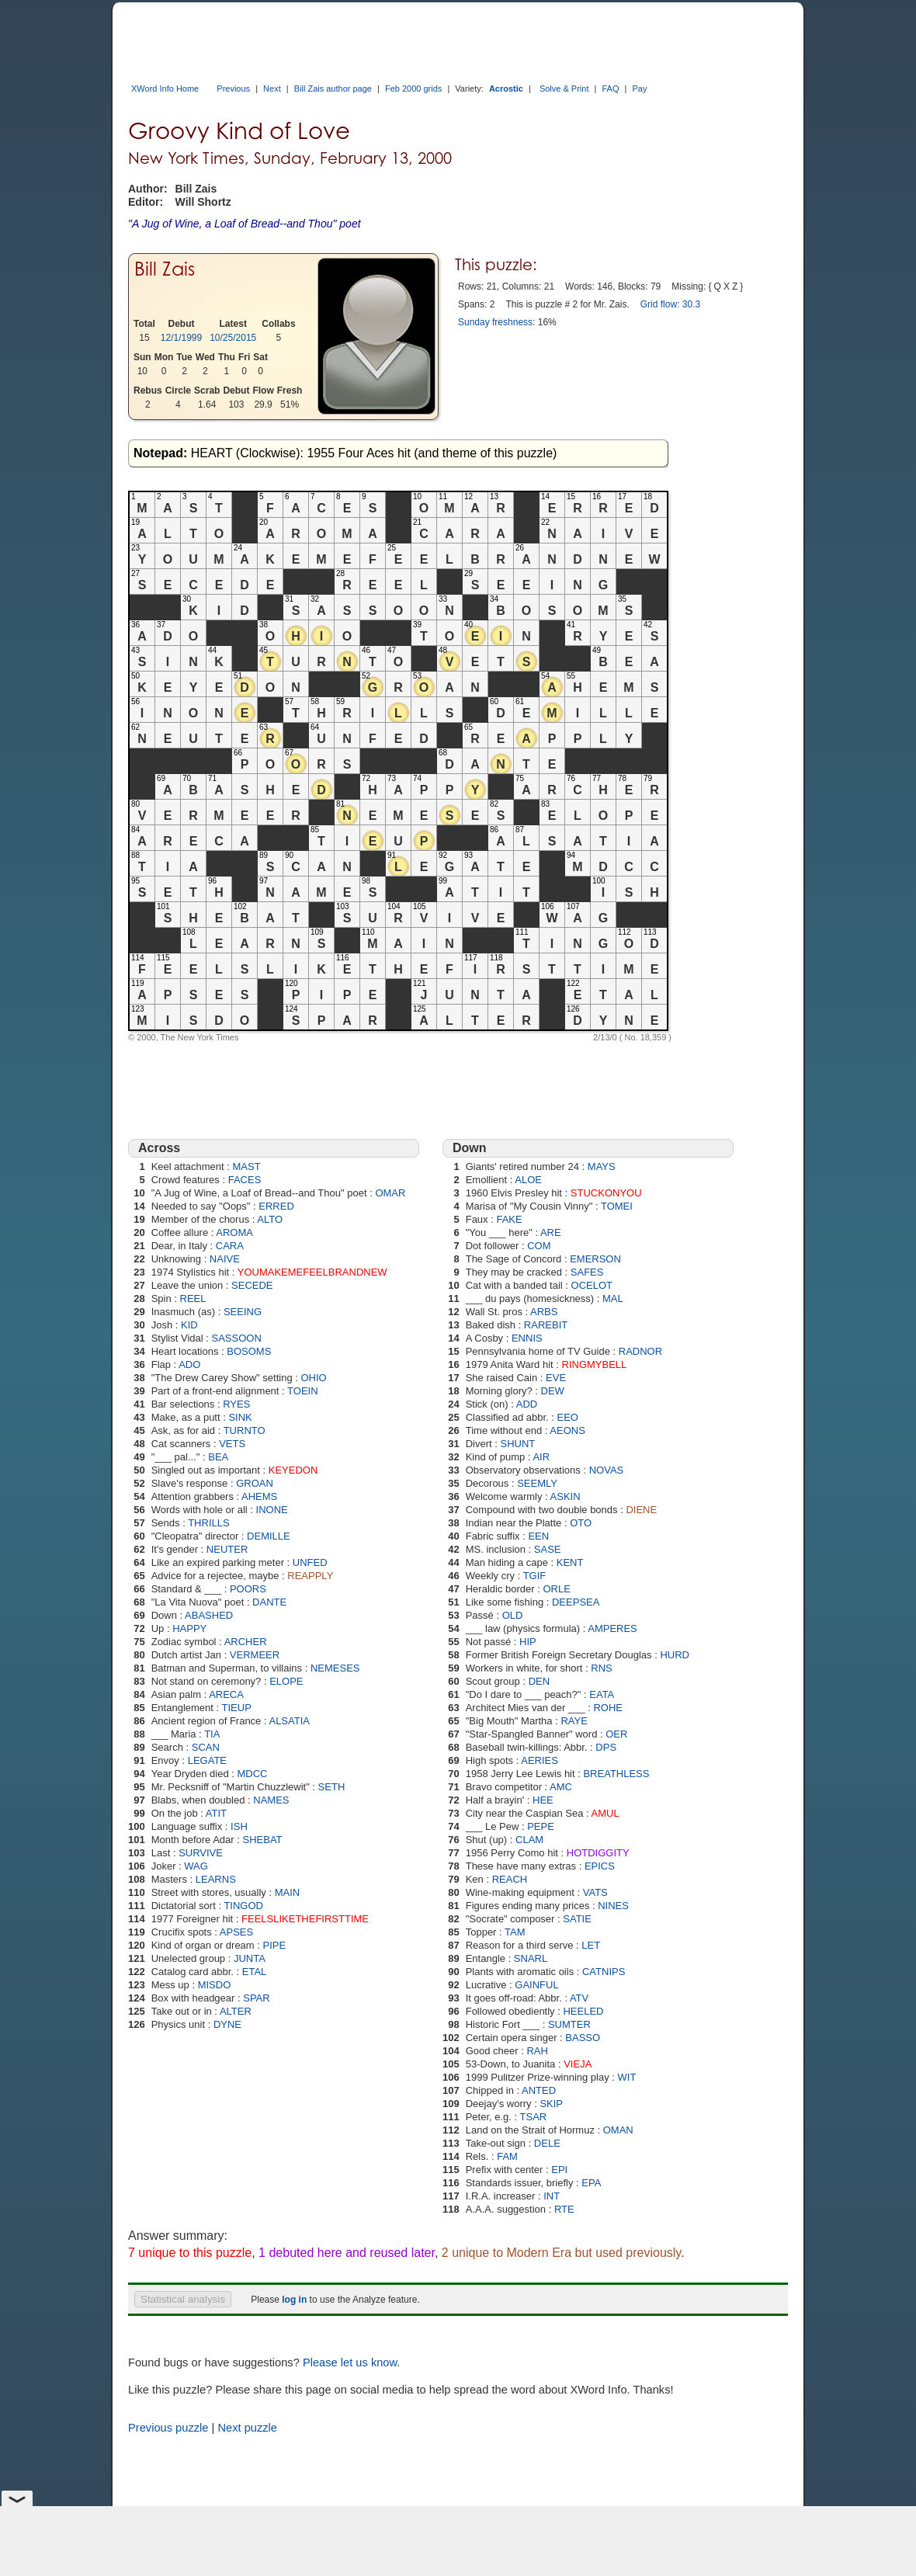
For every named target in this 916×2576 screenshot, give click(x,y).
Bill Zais (164, 269)
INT (551, 2196)
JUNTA (249, 1958)
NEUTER (227, 1549)
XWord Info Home (165, 88)
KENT (570, 1562)
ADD (526, 1404)
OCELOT (591, 1285)
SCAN (206, 1747)
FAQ (610, 88)
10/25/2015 (233, 337)
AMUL (605, 1813)
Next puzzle (247, 2428)
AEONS (567, 1430)
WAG (196, 1866)
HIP (527, 1641)
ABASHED (209, 1615)
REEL (193, 1298)
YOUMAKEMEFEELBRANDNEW (312, 1272)
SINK (240, 1417)
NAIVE (225, 1259)
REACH (510, 1879)
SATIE (577, 1919)
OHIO (313, 1377)
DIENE (641, 1509)
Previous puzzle (168, 2428)
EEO (567, 1417)
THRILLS (208, 1523)
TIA (212, 1734)
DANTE (269, 1602)
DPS (605, 1747)
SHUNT (518, 1443)
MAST (246, 1166)
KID (189, 1325)
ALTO (270, 1219)
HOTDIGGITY (598, 1853)
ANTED (539, 2090)
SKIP (551, 2103)
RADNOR (640, 1351)
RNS (601, 1668)
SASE (547, 1549)
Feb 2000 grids (413, 88)
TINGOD (243, 1905)
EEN (538, 1536)
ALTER (236, 2011)
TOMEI (617, 1206)
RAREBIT (545, 1325)
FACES (245, 1180)
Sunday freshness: (496, 322)
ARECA (226, 1694)
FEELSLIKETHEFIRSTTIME (305, 1919)
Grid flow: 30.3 (670, 304)
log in (294, 2299)
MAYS (602, 1166)
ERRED (276, 1206)
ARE (550, 1232)
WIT (627, 2077)
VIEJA (578, 2064)
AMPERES (612, 1628)
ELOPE (286, 1681)
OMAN (618, 2130)
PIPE (274, 1945)
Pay (639, 88)
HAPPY (189, 1628)
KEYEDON (293, 1470)
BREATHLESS (616, 1773)
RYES (236, 1404)
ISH (239, 1826)
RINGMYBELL (594, 1364)
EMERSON (595, 1259)
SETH (331, 1787)
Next (272, 88)
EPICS (600, 1866)
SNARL (530, 1958)
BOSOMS (249, 1351)
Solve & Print (564, 88)
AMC (561, 1787)
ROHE (608, 1707)
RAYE (573, 1721)
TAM (515, 1932)
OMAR (390, 1193)
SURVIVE (201, 1853)
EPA (591, 2183)
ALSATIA (289, 1721)
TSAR (533, 2117)
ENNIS (527, 1338)
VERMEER (254, 1655)
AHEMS (259, 1496)
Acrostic (506, 88)
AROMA (234, 1232)
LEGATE (207, 1760)
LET (590, 1945)
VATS (595, 1892)
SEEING (243, 1312)
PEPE (540, 1826)
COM (538, 1246)
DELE (547, 2143)
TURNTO (244, 1430)
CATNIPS (603, 1971)
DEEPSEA (575, 1602)
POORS (248, 1589)
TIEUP (237, 1707)
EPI (559, 2169)
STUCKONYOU (606, 1193)
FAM (507, 2156)
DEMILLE (268, 1536)
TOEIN (302, 1391)
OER (616, 1734)
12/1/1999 (181, 337)
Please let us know (350, 2362)
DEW (552, 1391)
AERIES (539, 1760)
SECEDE (251, 1285)
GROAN (254, 1483)
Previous (233, 88)
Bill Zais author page (333, 88)
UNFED (310, 1562)
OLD (512, 1615)
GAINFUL (536, 1985)
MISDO (214, 1985)
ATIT (216, 1813)
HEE (543, 1800)
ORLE (556, 1589)
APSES (236, 1932)
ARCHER (245, 1641)
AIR (541, 1457)
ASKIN (565, 1496)
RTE (564, 2209)
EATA (601, 1694)
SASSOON (237, 1338)
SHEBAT (263, 1839)
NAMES (271, 1800)
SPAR (256, 1998)
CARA (230, 1246)
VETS (232, 1443)
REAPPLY (310, 1575)
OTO (581, 1523)
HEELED (583, 2011)
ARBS (543, 1312)
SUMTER (569, 2024)
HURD (674, 1655)
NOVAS (606, 1470)
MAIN (287, 1892)
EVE (556, 1377)
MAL (612, 1298)
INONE (272, 1509)
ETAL (254, 1971)
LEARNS (216, 1879)
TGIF (534, 1575)
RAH (536, 2051)
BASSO (582, 2037)
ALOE (528, 1180)
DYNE (227, 2024)
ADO (189, 1364)
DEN (539, 1681)
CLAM (529, 1839)
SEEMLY (537, 1483)
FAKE (509, 1219)
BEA (218, 1457)
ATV (579, 1998)
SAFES (587, 1272)
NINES (613, 1905)
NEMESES (335, 1668)
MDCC (253, 1773)
